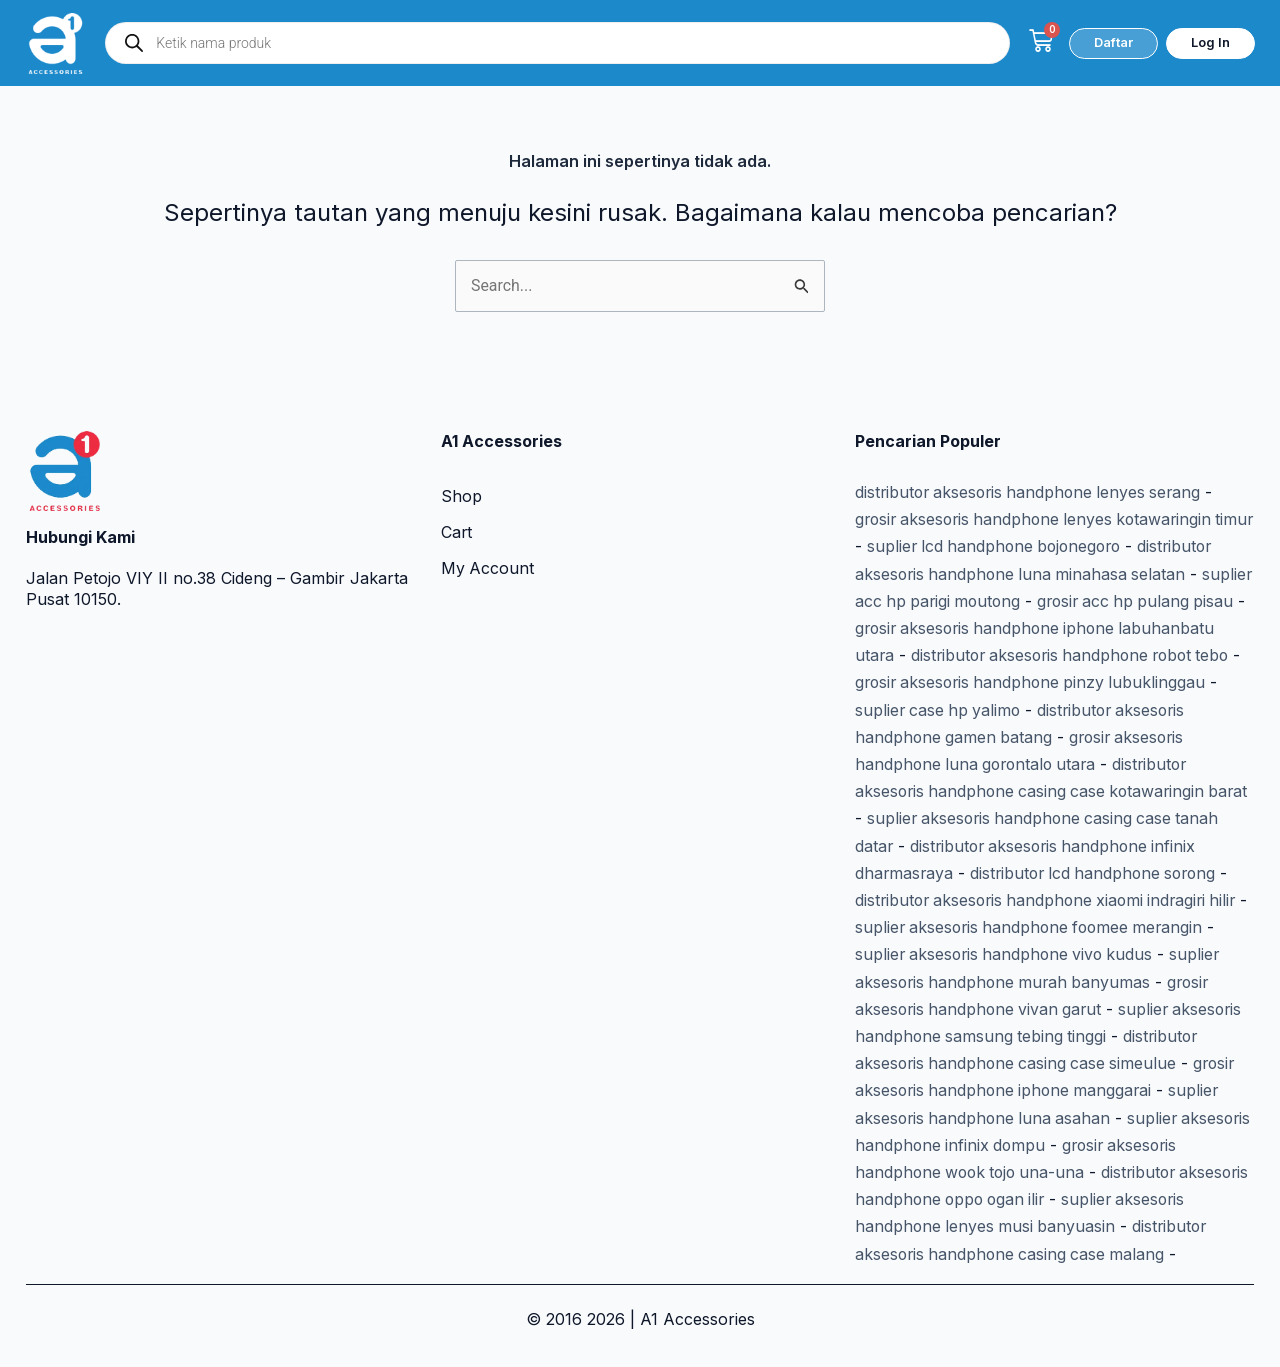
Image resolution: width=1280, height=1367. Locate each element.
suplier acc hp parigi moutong (1039, 568)
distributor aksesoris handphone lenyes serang (1033, 463)
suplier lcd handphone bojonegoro (1042, 516)
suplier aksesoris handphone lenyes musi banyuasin (1053, 1202)
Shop (461, 468)
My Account (488, 540)
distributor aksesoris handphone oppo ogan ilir (1032, 1175)
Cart (457, 504)
